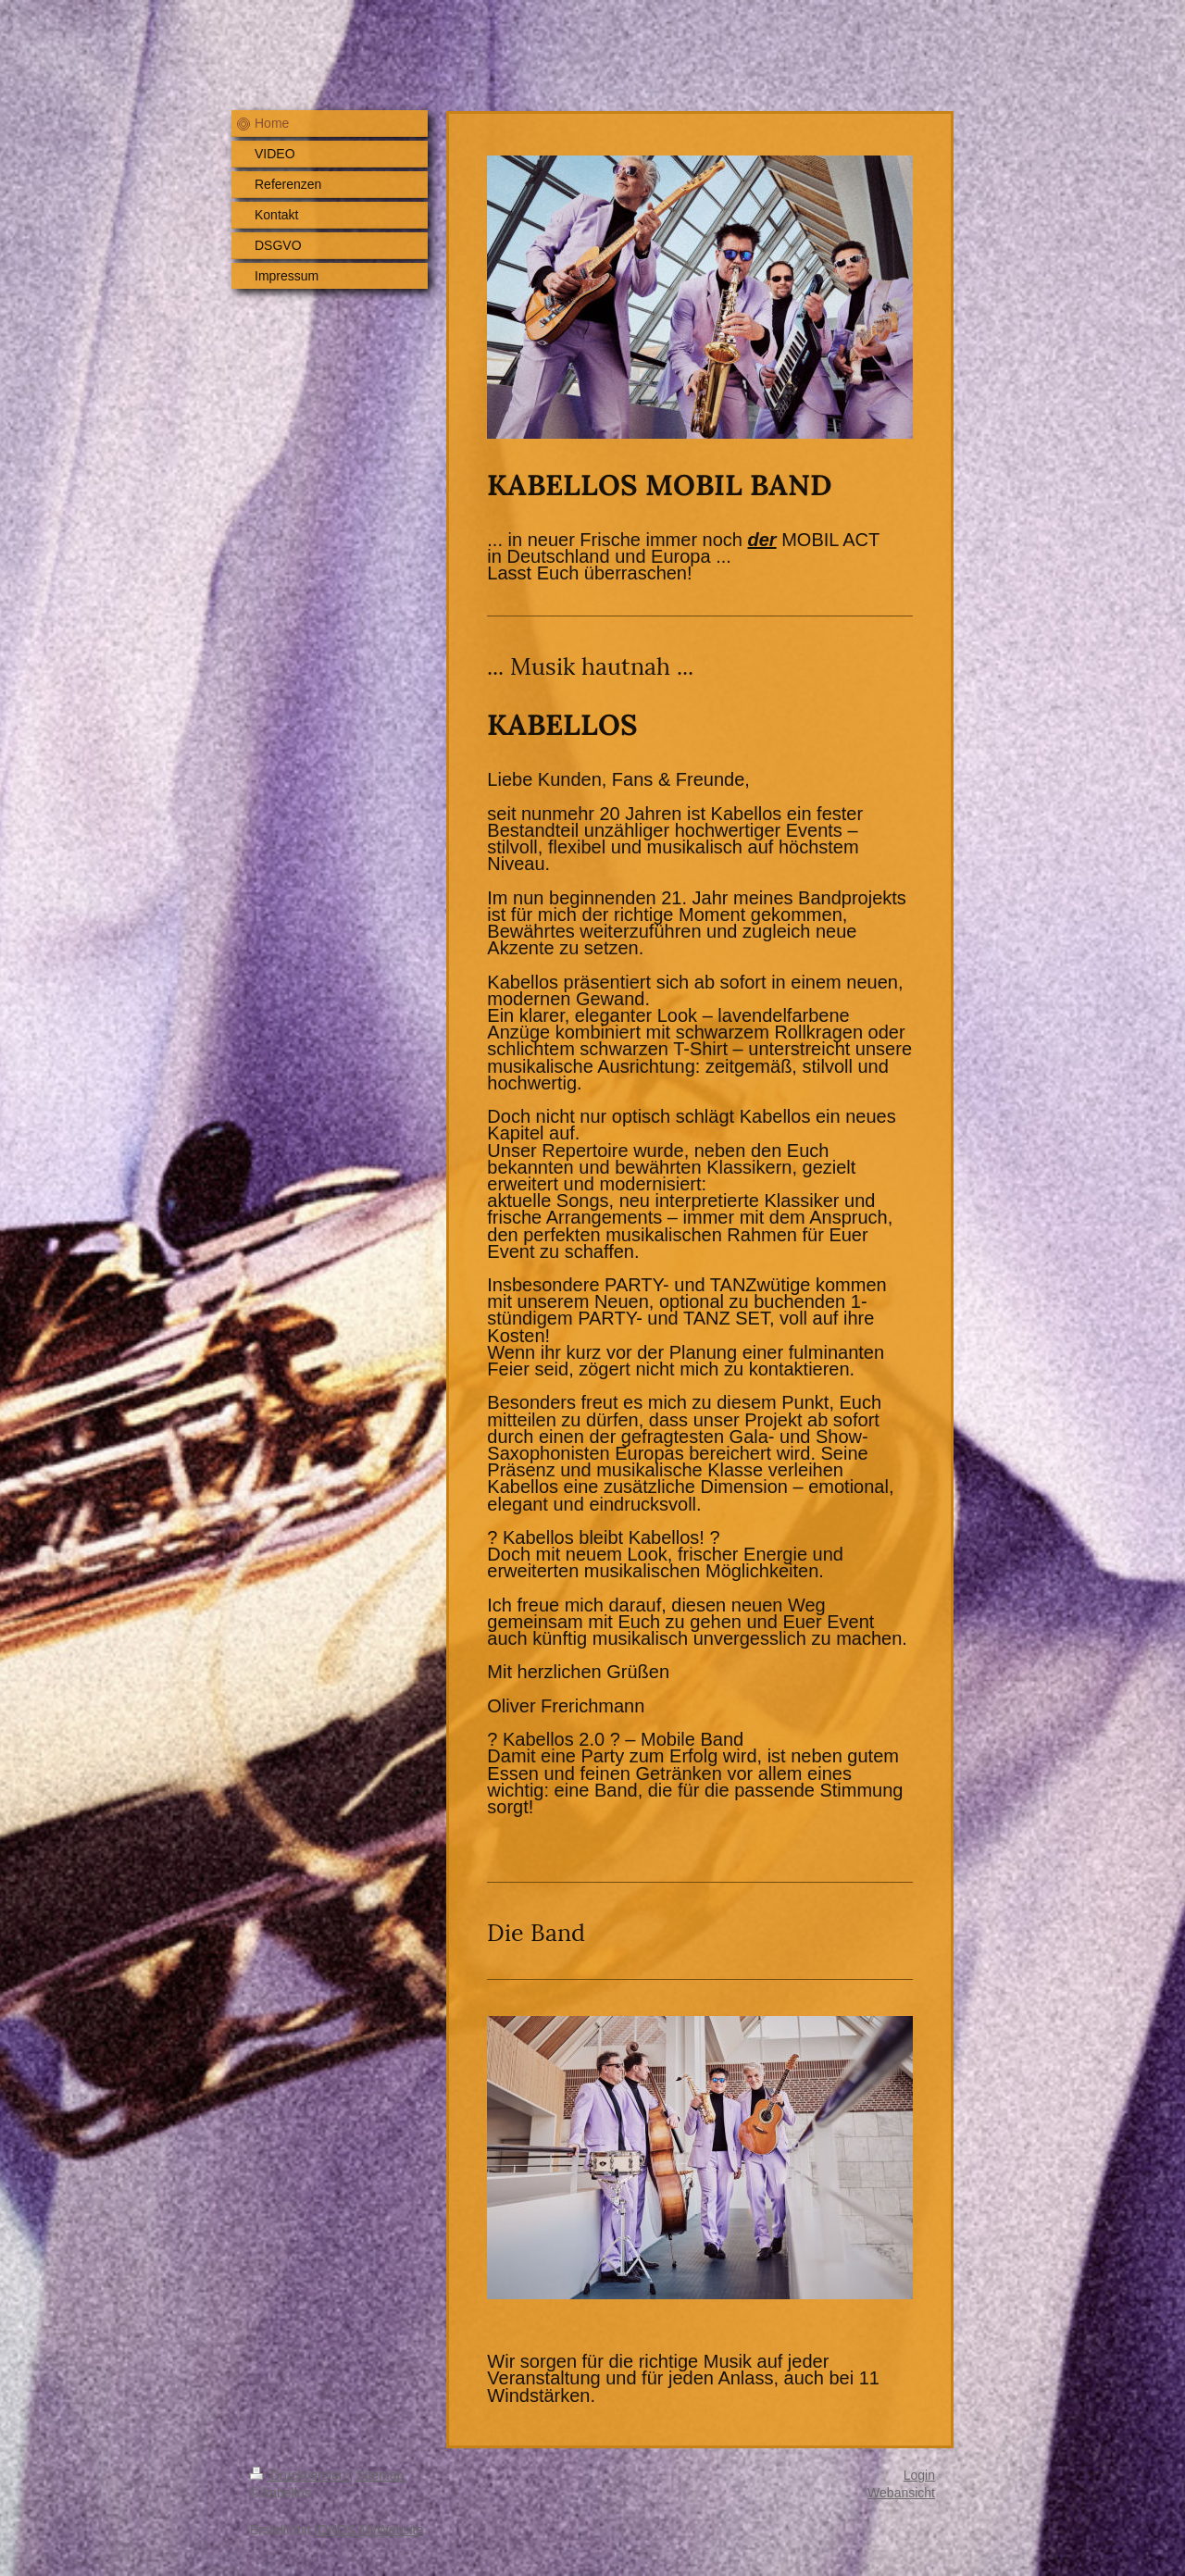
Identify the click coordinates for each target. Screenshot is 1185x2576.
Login (919, 2475)
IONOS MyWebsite (368, 2529)
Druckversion (299, 2475)
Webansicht (901, 2492)
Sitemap (380, 2475)
